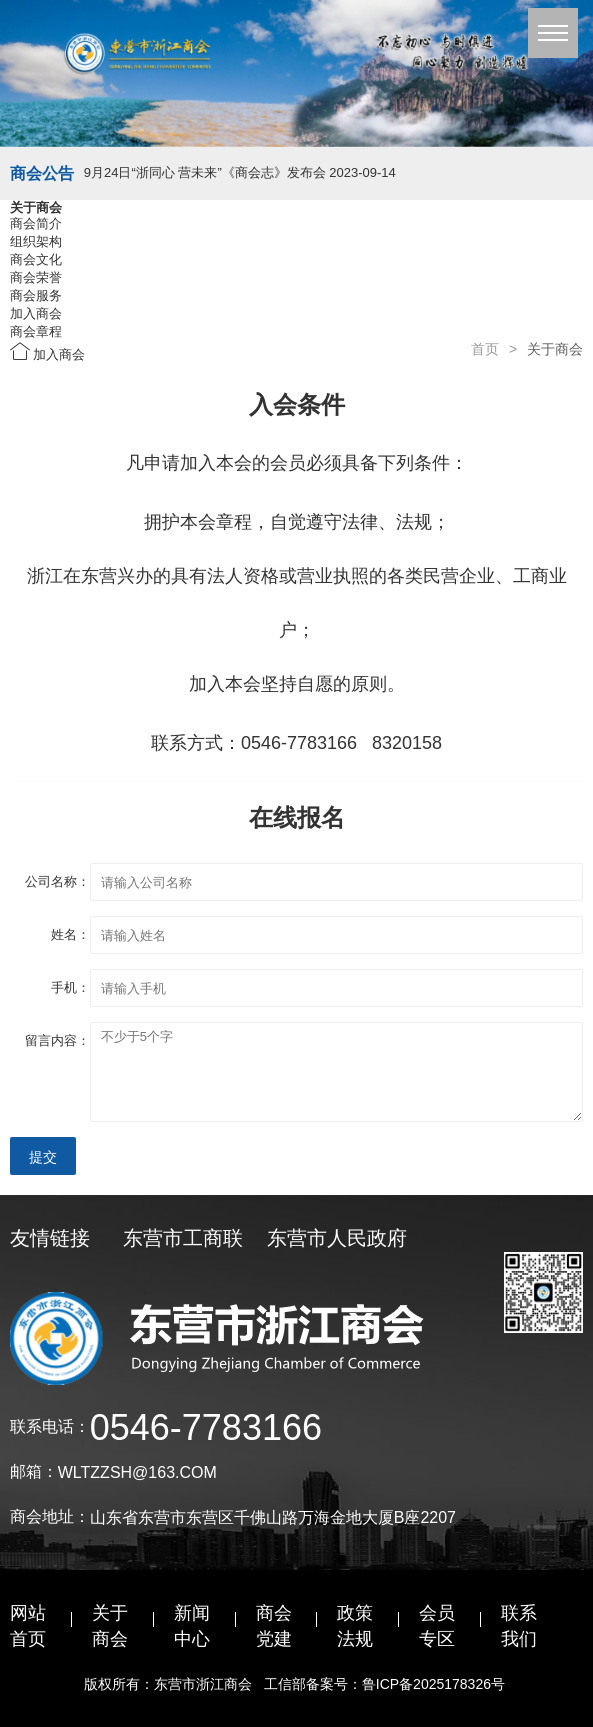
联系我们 (519, 1626)
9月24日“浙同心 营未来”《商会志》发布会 (240, 172)
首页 (485, 349)
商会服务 (36, 295)
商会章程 (36, 331)
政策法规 (355, 1626)
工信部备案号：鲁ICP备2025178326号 (386, 1684)
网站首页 (28, 1626)
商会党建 (274, 1626)
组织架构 (36, 241)
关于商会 (110, 1626)
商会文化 (36, 259)
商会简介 (36, 223)
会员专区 (437, 1626)
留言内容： (57, 1040)
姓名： (70, 934)
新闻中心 (192, 1626)
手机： (70, 987)
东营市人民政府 (337, 1238)
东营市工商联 (183, 1238)
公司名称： (57, 881)
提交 (43, 1157)
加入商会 (36, 313)
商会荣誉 (36, 277)
